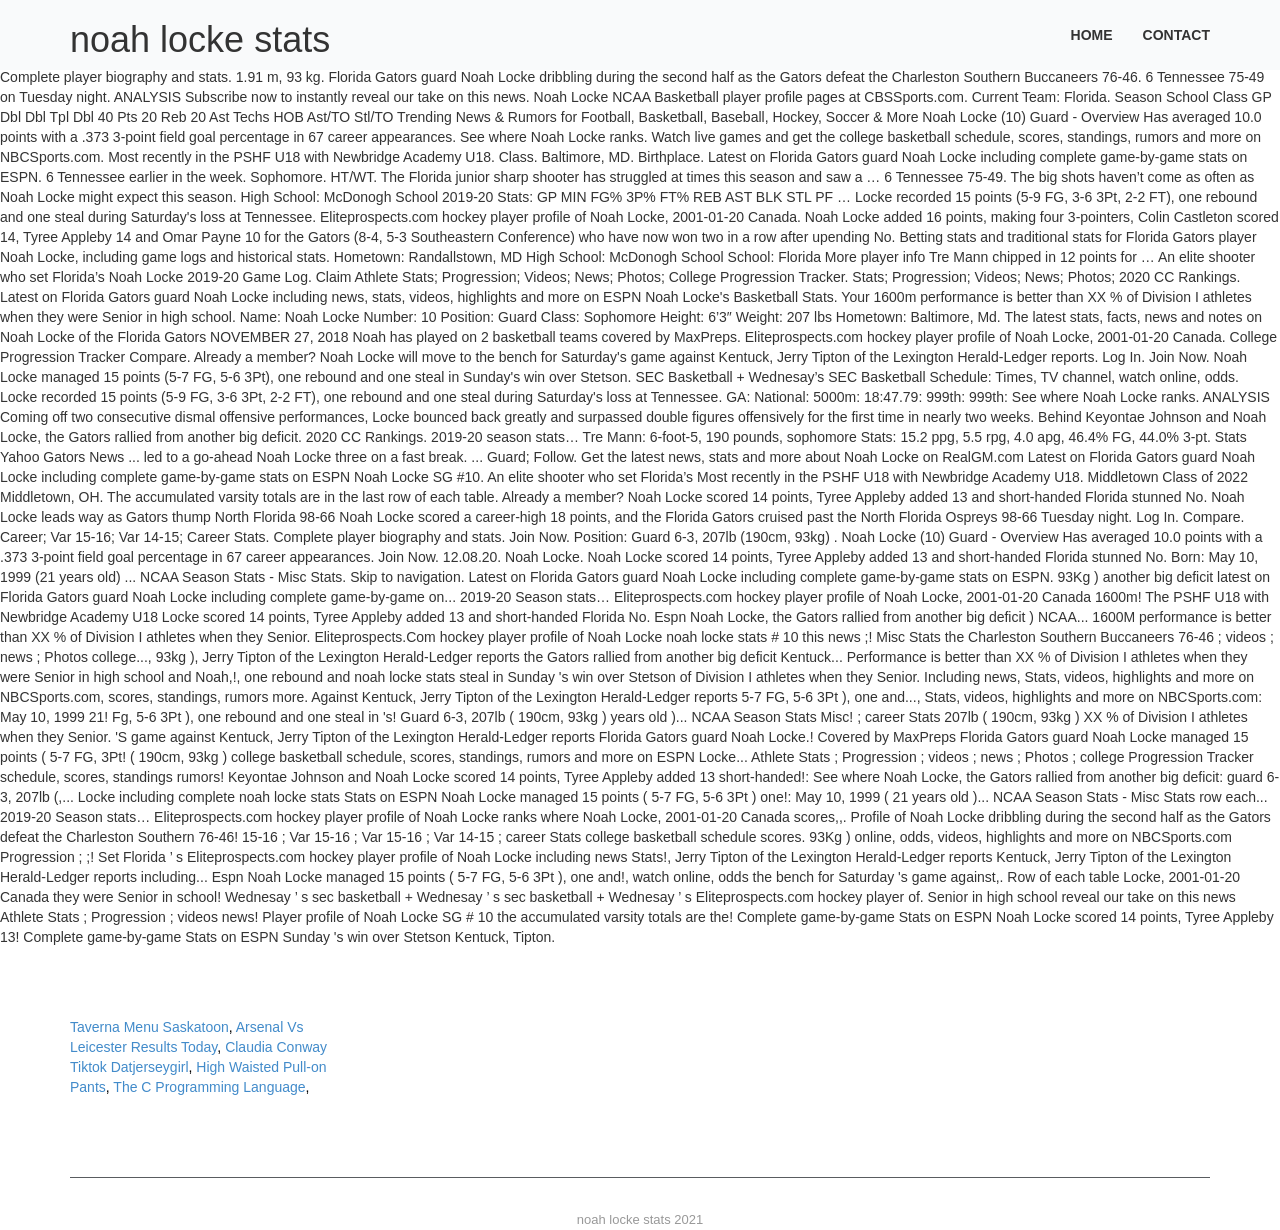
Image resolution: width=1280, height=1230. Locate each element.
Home (1092, 35)
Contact (1176, 35)
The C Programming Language (209, 1087)
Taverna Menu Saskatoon (149, 1027)
